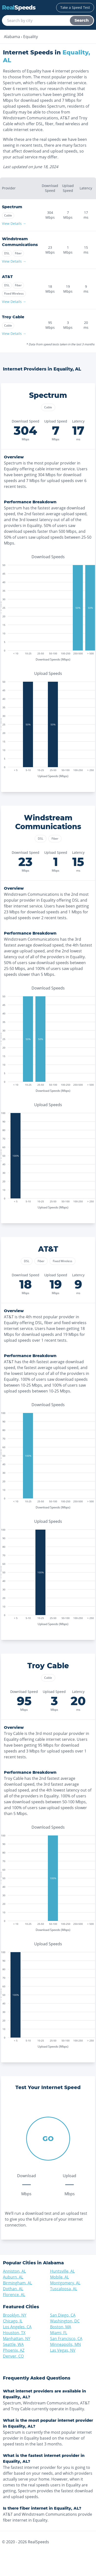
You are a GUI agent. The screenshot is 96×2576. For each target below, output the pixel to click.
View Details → (14, 223)
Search (82, 20)
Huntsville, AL (62, 2271)
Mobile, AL (59, 2277)
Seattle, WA (13, 2344)
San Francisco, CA (66, 2338)
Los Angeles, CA (17, 2326)
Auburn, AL (13, 2277)
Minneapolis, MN (65, 2344)
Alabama (12, 36)
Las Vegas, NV (62, 2350)
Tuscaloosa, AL (63, 2288)
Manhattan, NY (16, 2338)
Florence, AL (14, 2294)
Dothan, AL (13, 2288)
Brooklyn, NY (14, 2315)
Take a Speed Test (75, 7)
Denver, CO (13, 2356)
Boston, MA (60, 2326)
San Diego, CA (62, 2315)
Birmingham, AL (17, 2283)
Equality (30, 36)
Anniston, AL (14, 2271)
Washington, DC (65, 2321)
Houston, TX (14, 2332)
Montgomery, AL (65, 2283)
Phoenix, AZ (13, 2350)
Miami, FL (58, 2332)
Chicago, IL (12, 2321)
